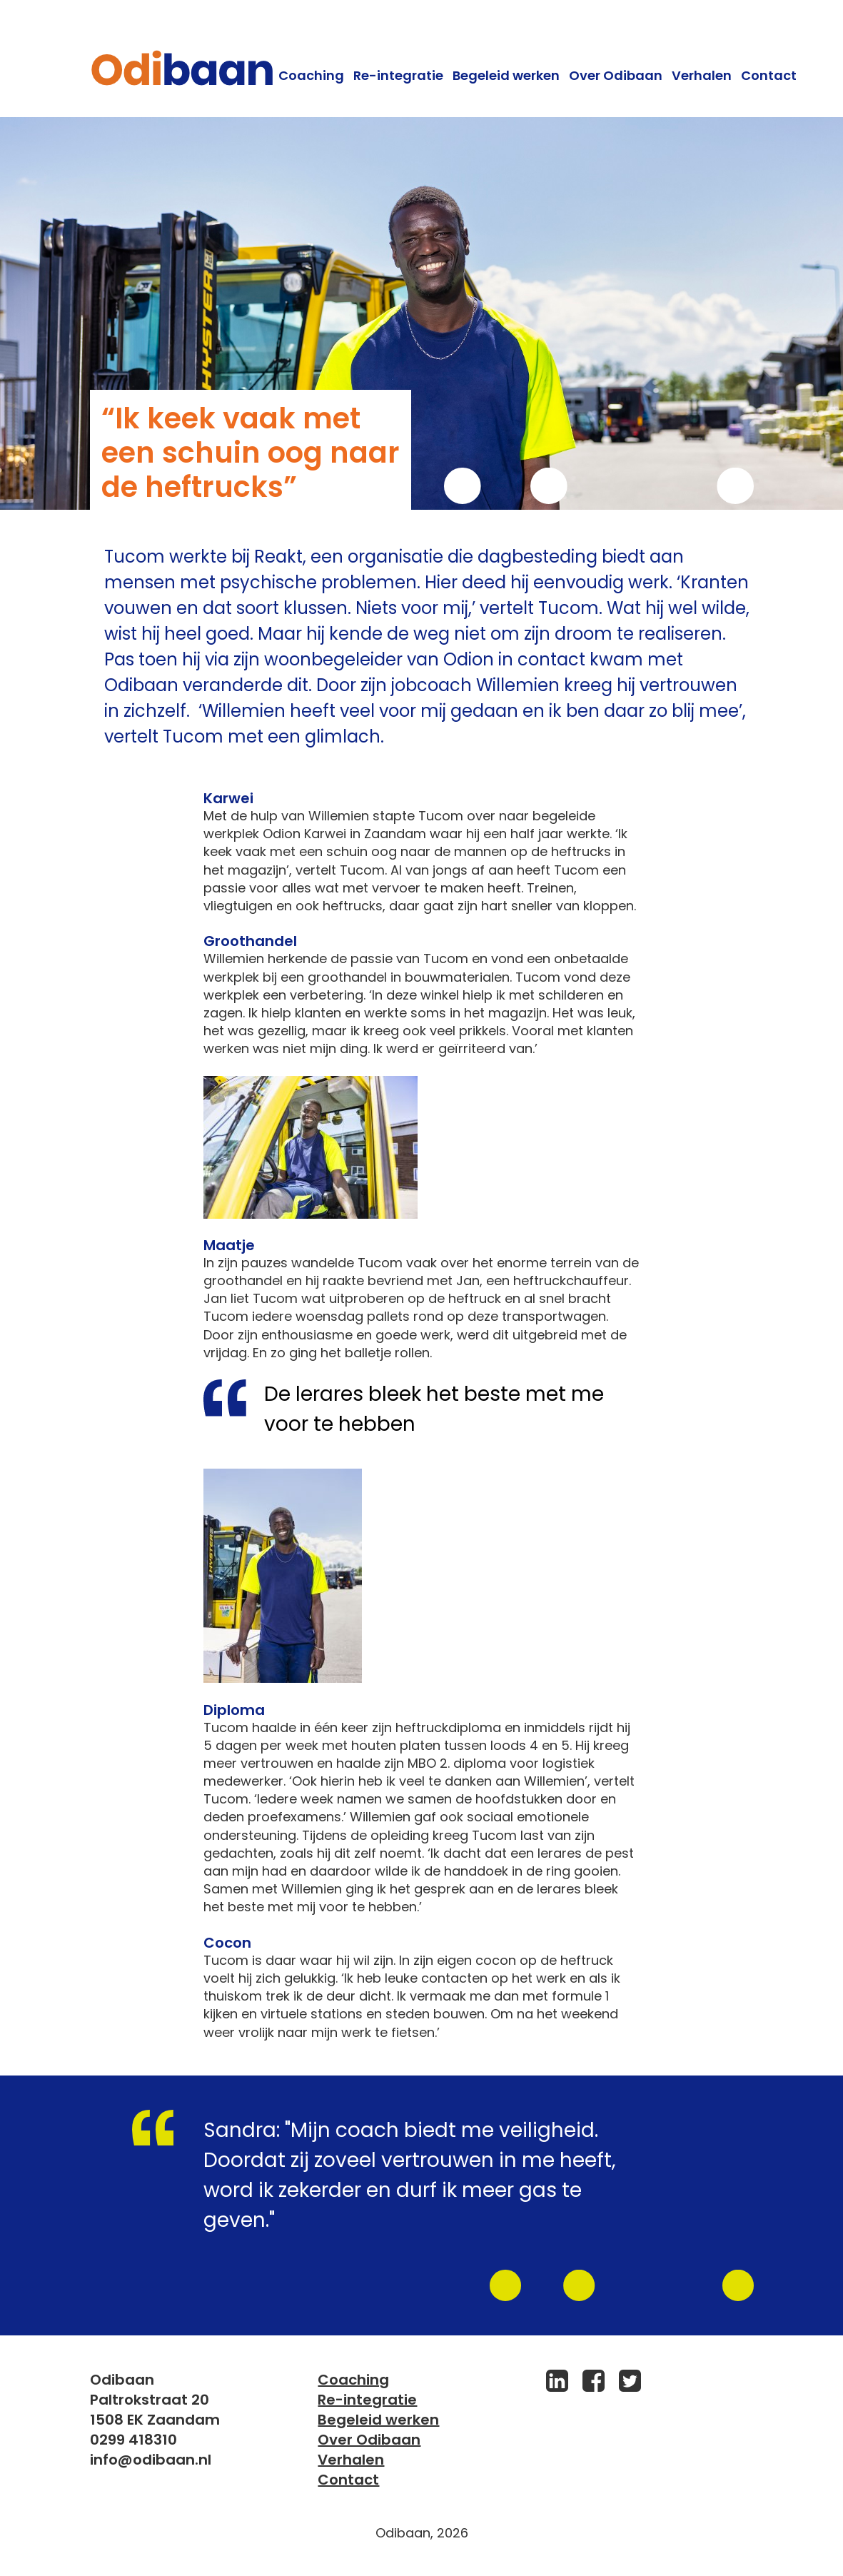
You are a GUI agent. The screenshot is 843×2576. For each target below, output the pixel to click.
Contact (769, 75)
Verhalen (702, 75)
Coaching (311, 75)
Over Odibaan (615, 75)
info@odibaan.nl (150, 2460)
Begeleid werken (506, 75)
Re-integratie (398, 75)
